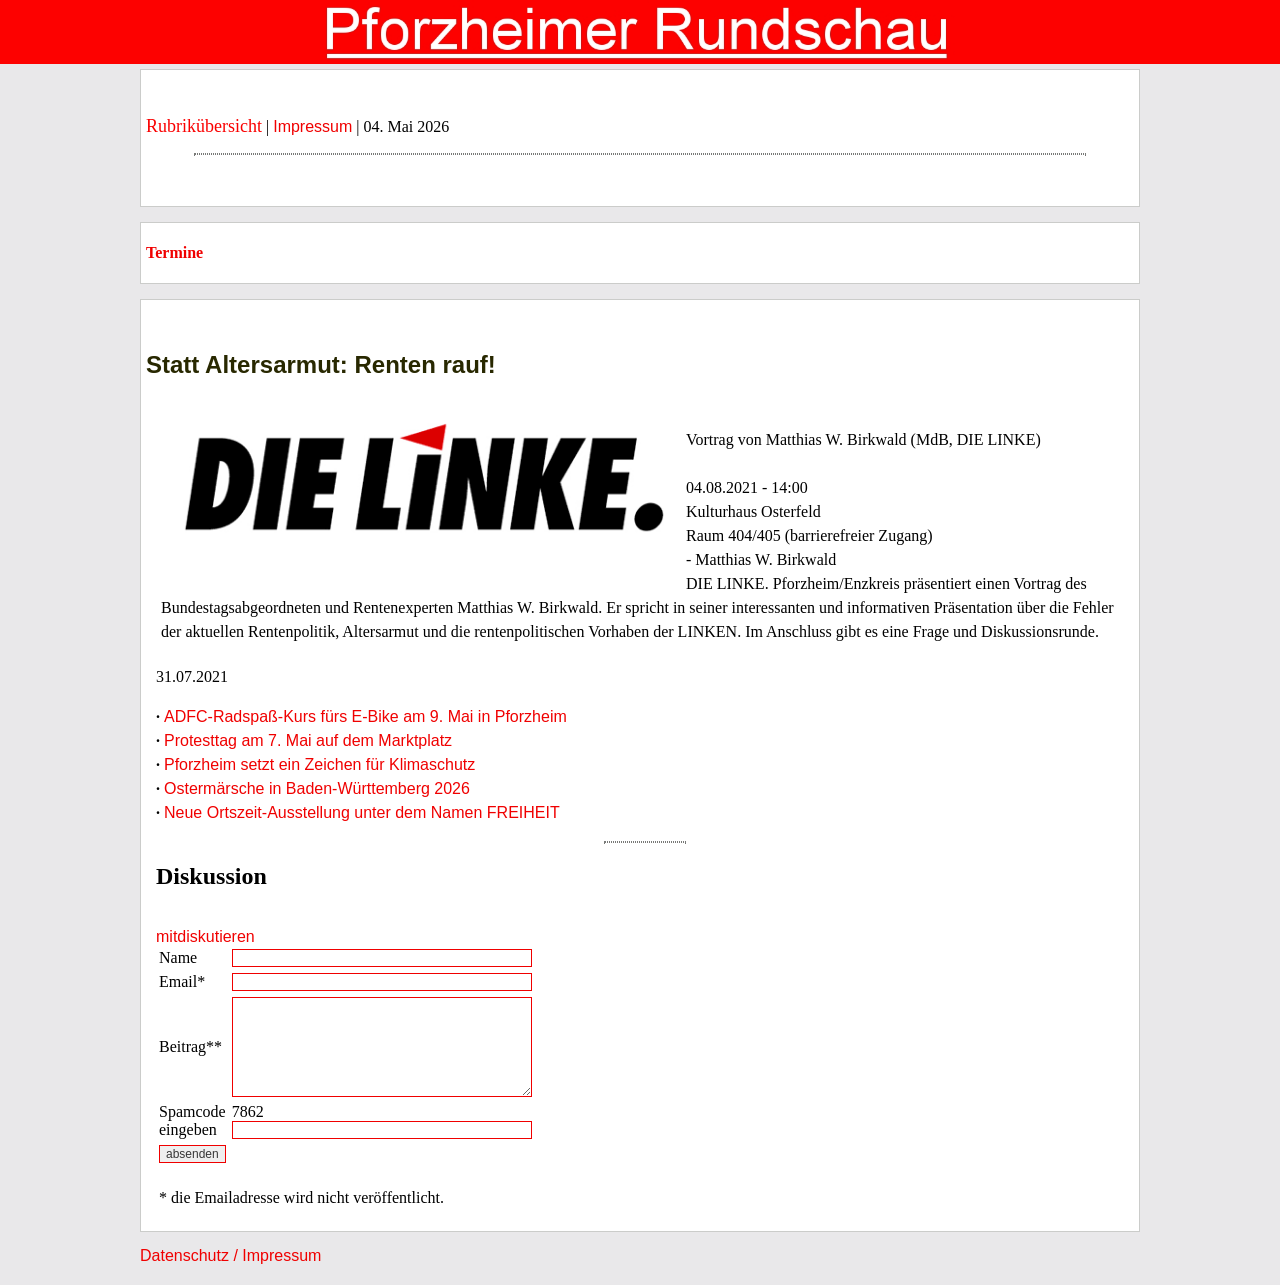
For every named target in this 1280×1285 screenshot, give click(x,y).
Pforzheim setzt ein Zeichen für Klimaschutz (319, 764)
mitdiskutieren (205, 936)
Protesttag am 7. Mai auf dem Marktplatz (308, 740)
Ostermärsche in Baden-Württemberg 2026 (317, 788)
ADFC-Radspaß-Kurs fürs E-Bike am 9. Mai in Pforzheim (365, 716)
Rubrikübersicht (204, 126)
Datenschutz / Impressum (230, 1255)
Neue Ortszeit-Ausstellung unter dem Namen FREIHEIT (362, 812)
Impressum (312, 126)
